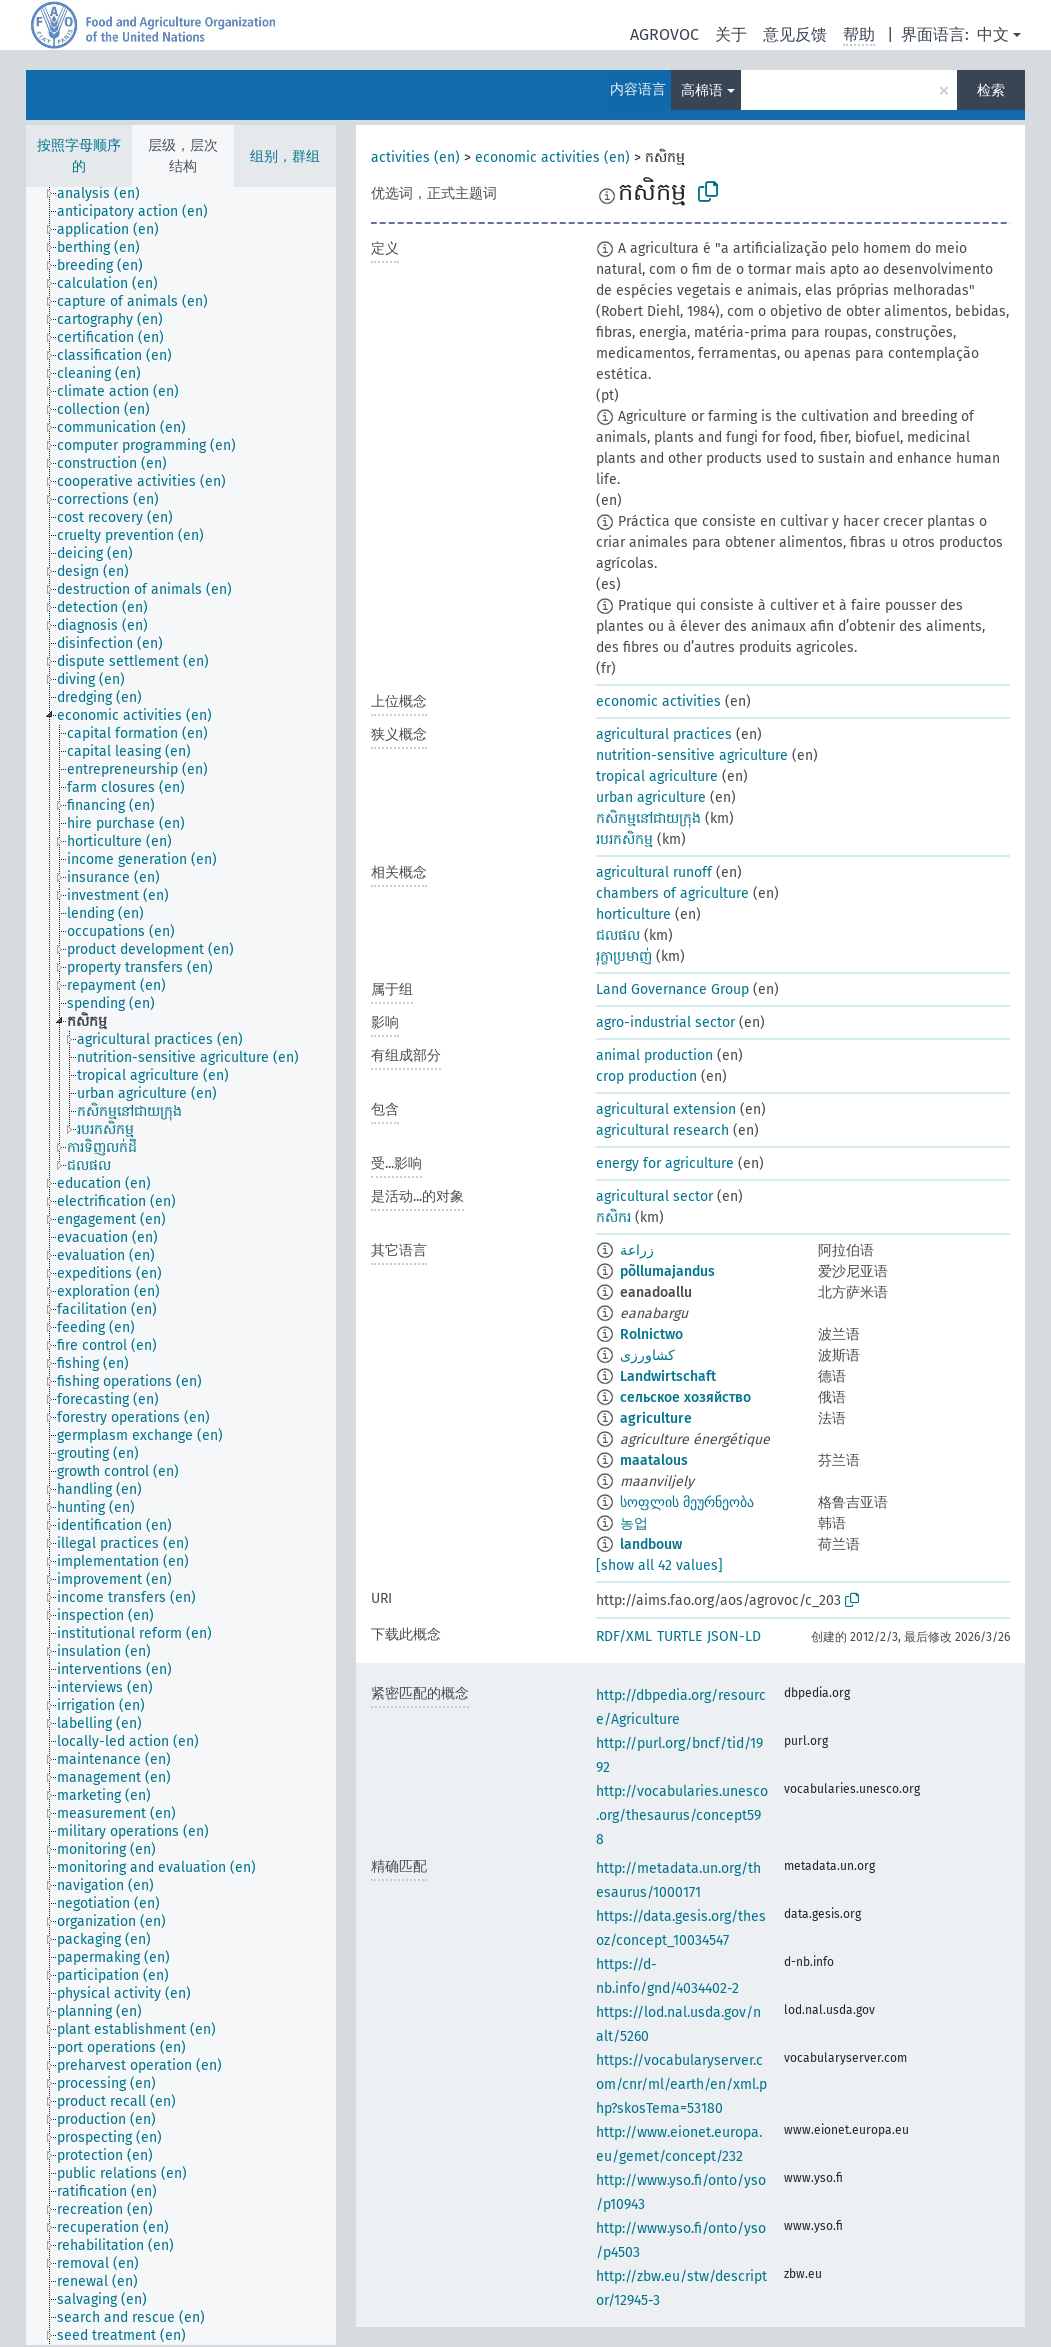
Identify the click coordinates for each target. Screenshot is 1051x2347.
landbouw (651, 1544)
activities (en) (415, 157)
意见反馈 (795, 34)
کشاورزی (647, 1355)
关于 (731, 34)
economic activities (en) (552, 157)
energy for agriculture (665, 1163)
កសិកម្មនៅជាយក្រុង (648, 818)
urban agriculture (651, 797)
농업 (634, 1523)
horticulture (633, 914)
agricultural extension (666, 1109)
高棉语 (702, 90)
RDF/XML (624, 1636)
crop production (646, 1076)
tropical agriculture (657, 776)
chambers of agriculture (672, 893)
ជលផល (618, 935)
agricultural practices (664, 734)
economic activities (658, 701)
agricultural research (662, 1130)
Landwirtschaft (668, 1376)
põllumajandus (667, 1271)
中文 (993, 34)
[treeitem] (107, 194)
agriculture (656, 1418)
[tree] (181, 1266)
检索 (991, 90)
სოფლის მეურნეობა (687, 1502)
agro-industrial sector (665, 1022)
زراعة (637, 1250)
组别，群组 (285, 156)
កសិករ (613, 1217)
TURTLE (679, 1636)
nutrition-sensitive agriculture (692, 755)
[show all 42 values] (659, 1565)
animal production (654, 1055)
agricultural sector (654, 1196)
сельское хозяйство (685, 1397)
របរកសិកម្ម (624, 839)
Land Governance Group (672, 989)
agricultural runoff (654, 872)
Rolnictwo (651, 1334)
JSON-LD (734, 1636)
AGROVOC (664, 34)
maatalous (654, 1460)
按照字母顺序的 (79, 156)
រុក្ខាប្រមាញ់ (624, 956)
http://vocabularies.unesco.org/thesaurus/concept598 (682, 1815)
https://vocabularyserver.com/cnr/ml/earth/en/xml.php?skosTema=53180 (681, 2084)
